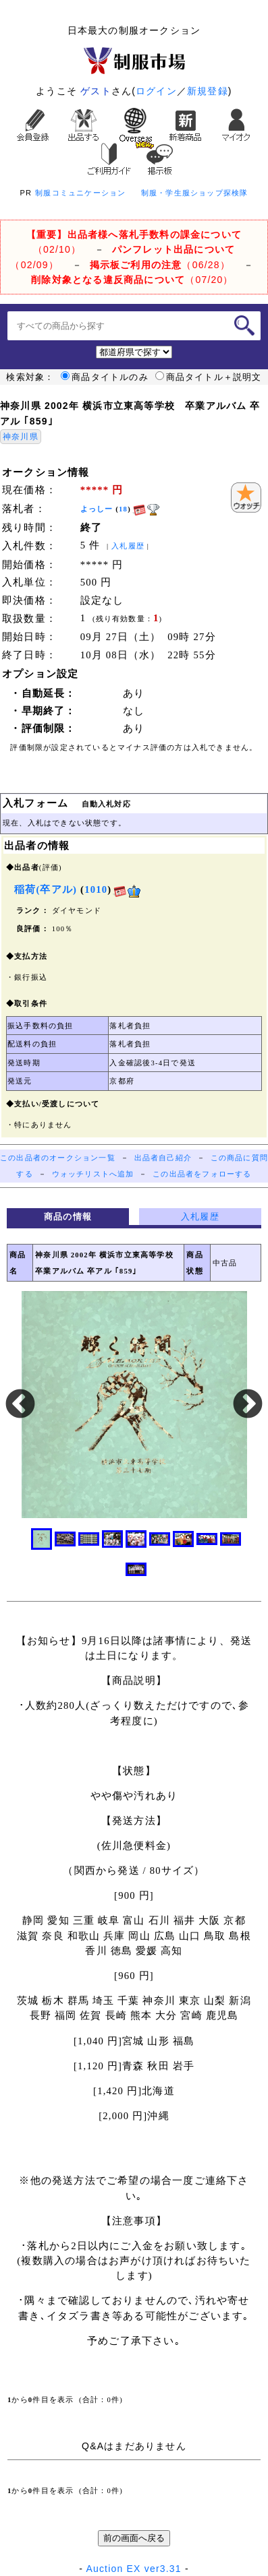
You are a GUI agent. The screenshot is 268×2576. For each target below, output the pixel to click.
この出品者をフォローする (202, 1174)
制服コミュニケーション (80, 193)
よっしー (96, 509)
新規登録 (207, 91)
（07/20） (132, 279)
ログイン (156, 91)
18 (123, 509)
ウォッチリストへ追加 (93, 1174)
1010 (95, 889)
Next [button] (248, 1405)
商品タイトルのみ (105, 377)
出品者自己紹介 (163, 1158)
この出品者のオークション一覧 (57, 1158)
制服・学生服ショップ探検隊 (194, 193)
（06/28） (160, 264)
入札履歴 (127, 546)
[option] (134, 1404)
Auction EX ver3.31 (133, 2568)
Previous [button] (20, 1405)
